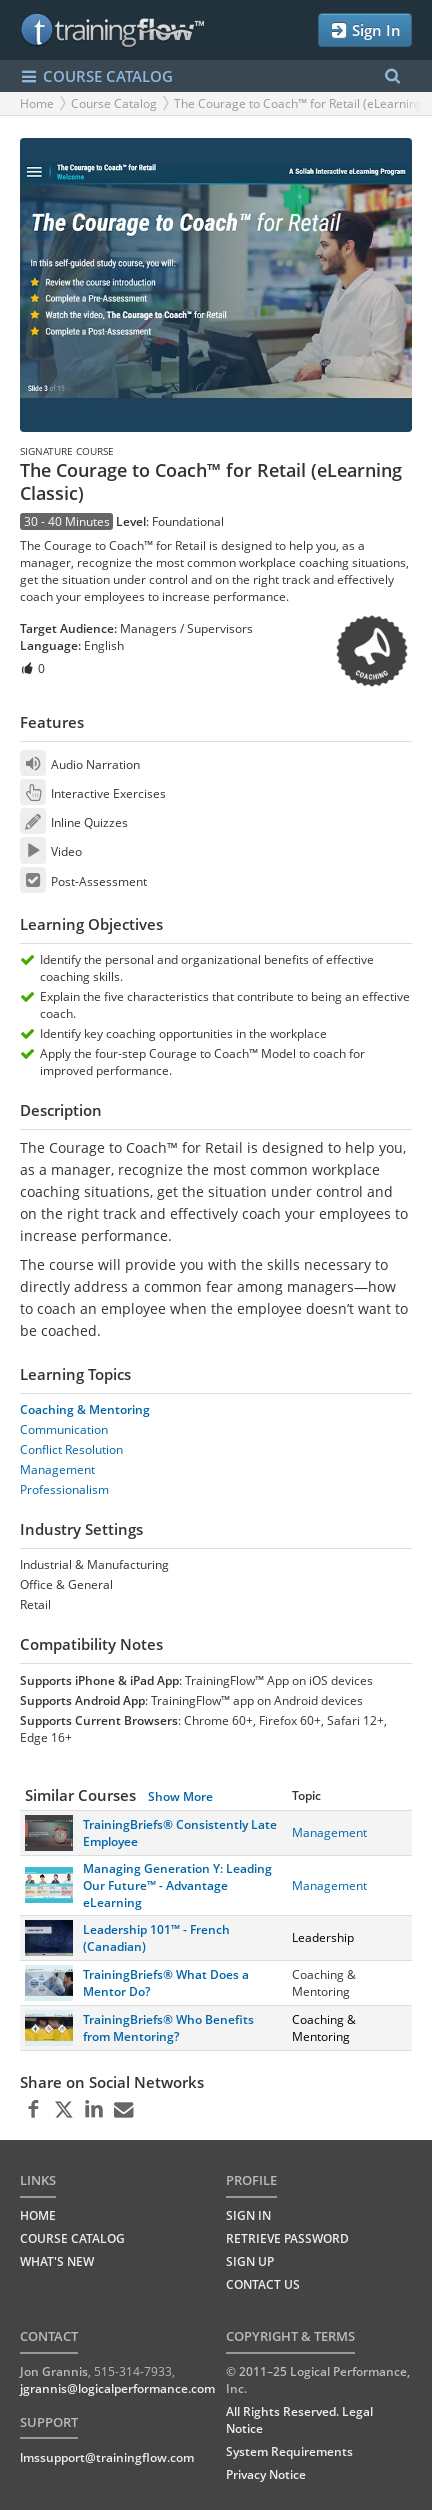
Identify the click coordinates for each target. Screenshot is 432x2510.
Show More (180, 1796)
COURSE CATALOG (96, 76)
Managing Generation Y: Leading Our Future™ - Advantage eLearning (177, 1885)
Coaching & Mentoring (85, 1409)
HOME (38, 2215)
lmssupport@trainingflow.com (107, 2457)
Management (57, 1469)
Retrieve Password (287, 2238)
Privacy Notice (266, 2474)
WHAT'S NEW (57, 2261)
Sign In (365, 30)
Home (37, 103)
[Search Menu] (392, 76)
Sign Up (250, 2261)
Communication (64, 1429)
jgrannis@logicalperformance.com (117, 2388)
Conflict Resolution (71, 1449)
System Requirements (289, 2451)
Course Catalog (114, 103)
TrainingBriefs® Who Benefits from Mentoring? (168, 2028)
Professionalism (64, 1489)
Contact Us (263, 2284)
